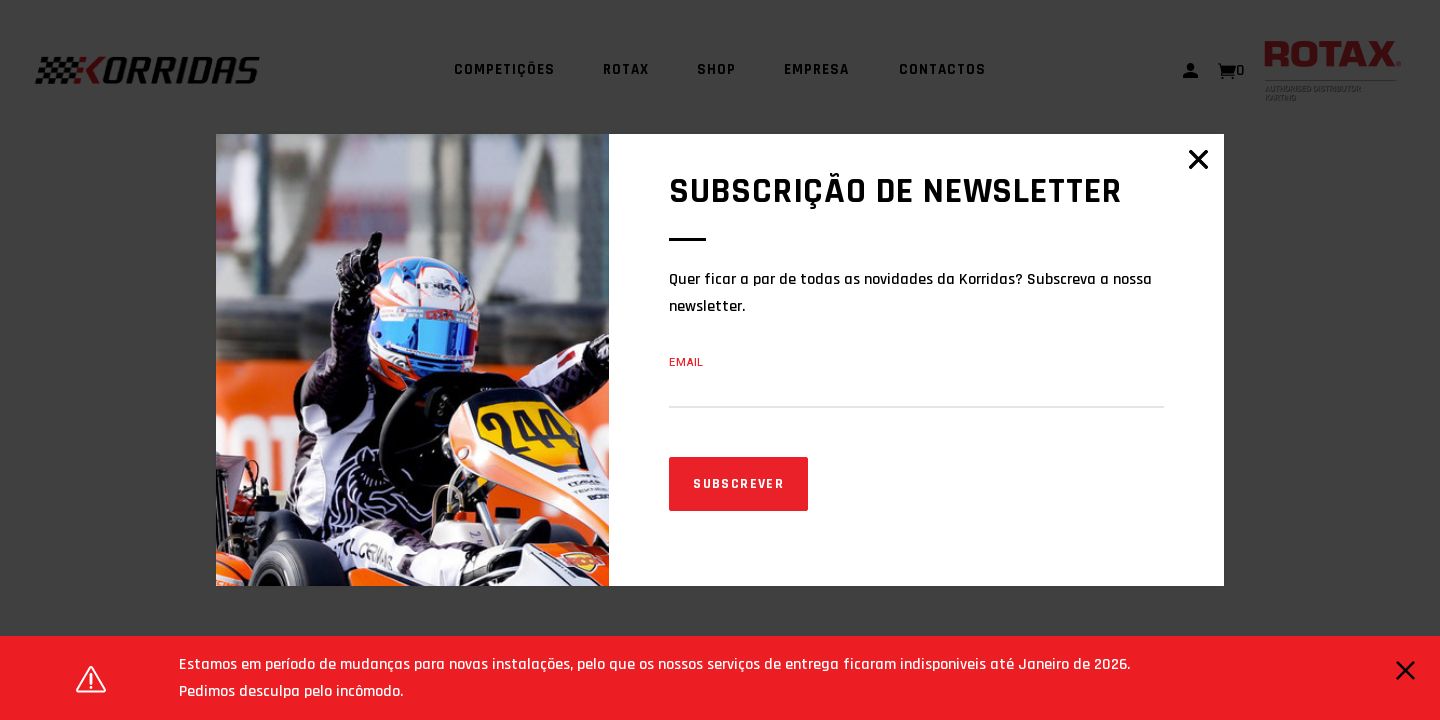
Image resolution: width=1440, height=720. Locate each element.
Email (686, 362)
